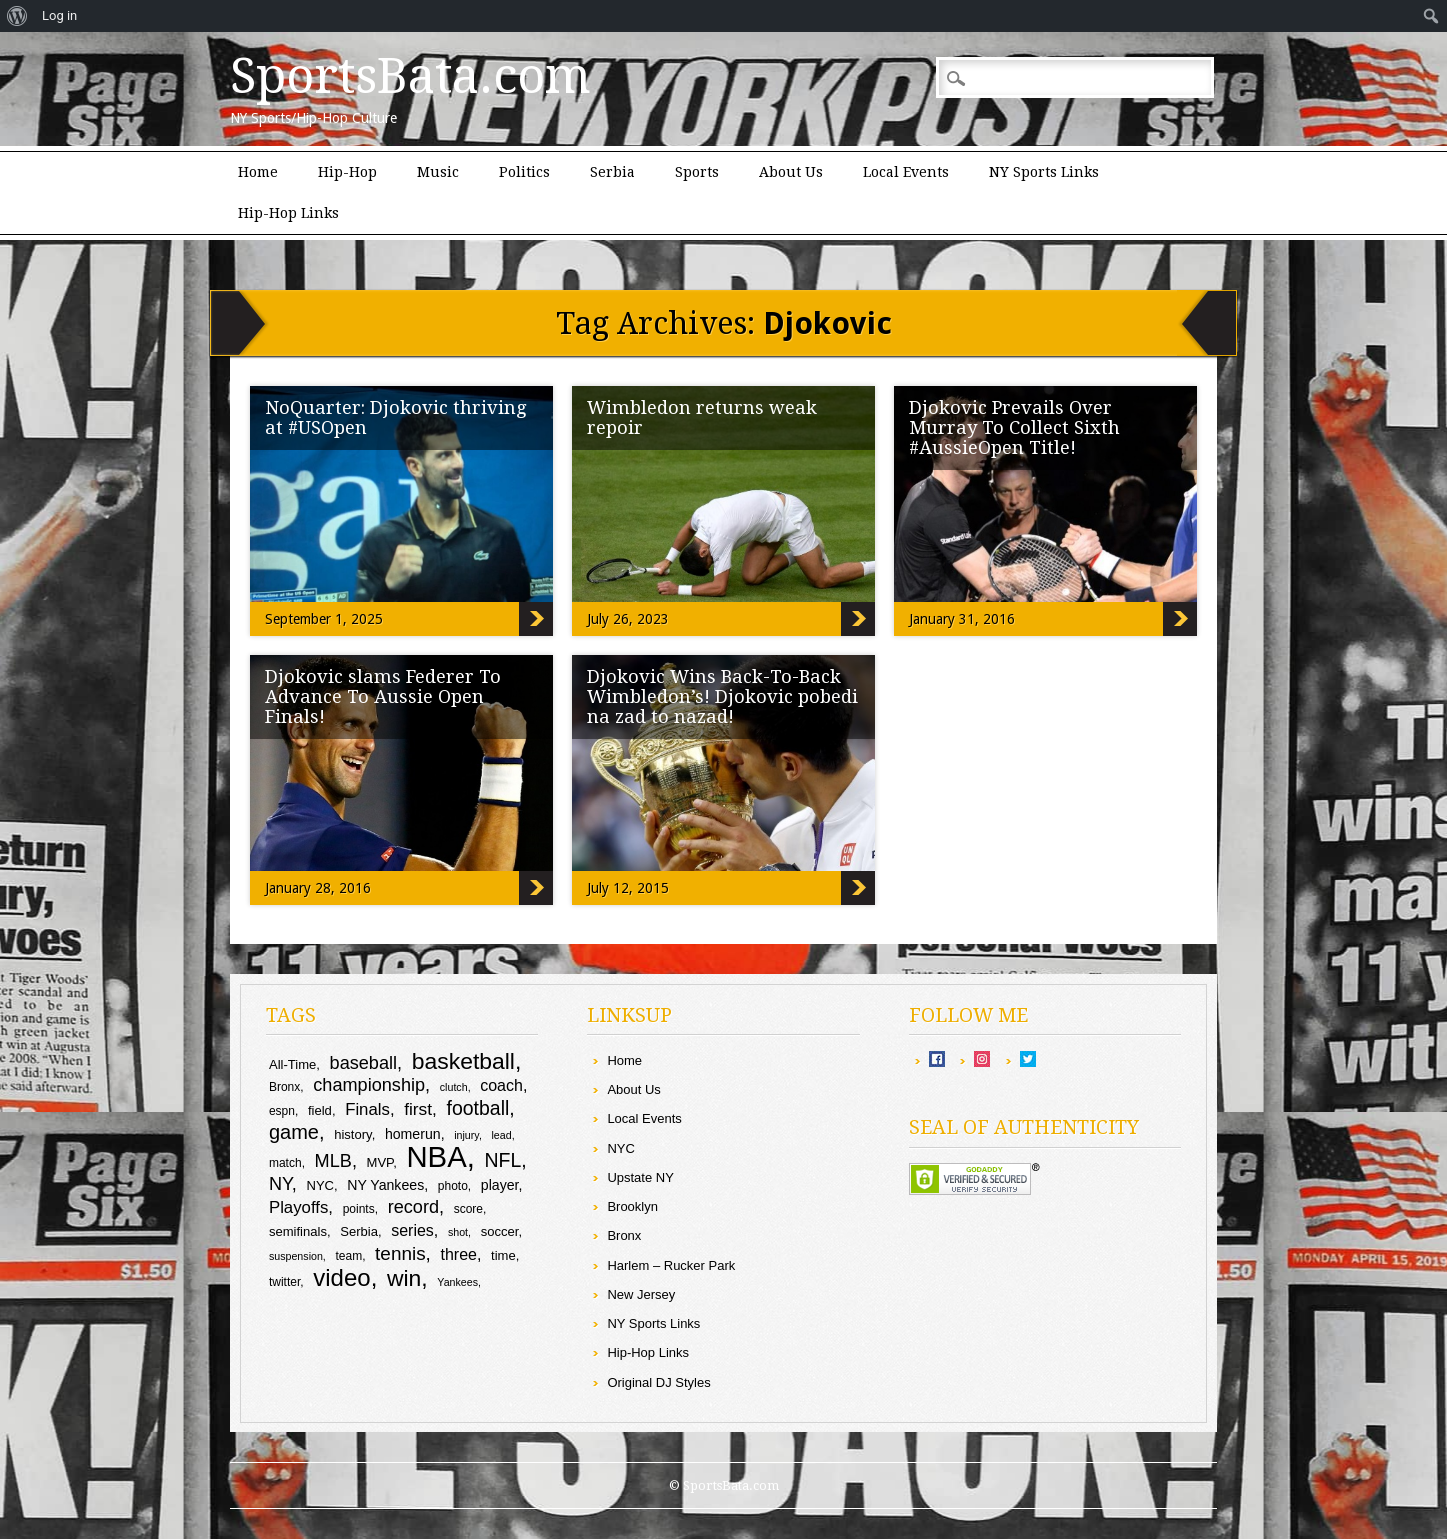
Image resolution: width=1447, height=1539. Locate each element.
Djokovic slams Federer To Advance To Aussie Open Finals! (383, 696)
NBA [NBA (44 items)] (436, 1156)
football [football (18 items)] (478, 1108)
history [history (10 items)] (352, 1134)
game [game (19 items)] (294, 1132)
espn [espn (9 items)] (282, 1111)
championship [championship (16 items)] (369, 1085)
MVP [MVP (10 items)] (380, 1162)
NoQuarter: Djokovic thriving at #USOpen (396, 417)
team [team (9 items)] (348, 1256)
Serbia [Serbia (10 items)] (359, 1231)
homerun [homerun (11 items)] (413, 1134)
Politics (524, 172)
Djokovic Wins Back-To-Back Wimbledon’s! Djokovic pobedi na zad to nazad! (722, 696)
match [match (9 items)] (285, 1163)
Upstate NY (640, 1177)
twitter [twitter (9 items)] (284, 1282)
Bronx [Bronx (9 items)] (284, 1087)
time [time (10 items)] (503, 1255)
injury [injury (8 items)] (466, 1135)
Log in (59, 15)
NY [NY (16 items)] (280, 1184)
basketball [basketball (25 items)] (463, 1061)
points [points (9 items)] (359, 1209)
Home (258, 172)
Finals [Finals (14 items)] (367, 1109)
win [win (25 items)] (404, 1278)
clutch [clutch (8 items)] (454, 1087)
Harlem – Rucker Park (671, 1265)
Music (438, 172)
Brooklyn (632, 1206)
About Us (791, 172)
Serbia (612, 172)
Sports (697, 172)
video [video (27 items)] (341, 1277)
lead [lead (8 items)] (501, 1135)
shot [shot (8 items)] (458, 1232)
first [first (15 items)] (418, 1109)
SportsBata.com (410, 76)
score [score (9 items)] (468, 1209)
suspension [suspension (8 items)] (296, 1256)
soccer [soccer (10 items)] (500, 1231)
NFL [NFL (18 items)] (502, 1160)
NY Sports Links (1044, 172)
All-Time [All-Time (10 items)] (292, 1064)
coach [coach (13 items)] (501, 1085)
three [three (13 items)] (459, 1254)
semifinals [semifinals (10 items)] (298, 1231)
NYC (620, 1148)
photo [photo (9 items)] (453, 1186)
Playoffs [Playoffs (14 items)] (298, 1207)
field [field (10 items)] (320, 1110)
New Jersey (641, 1294)
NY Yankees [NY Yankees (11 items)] (385, 1185)
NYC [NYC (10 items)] (320, 1185)
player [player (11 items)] (500, 1185)
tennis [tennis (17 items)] (400, 1253)
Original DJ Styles (658, 1382)
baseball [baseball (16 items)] (364, 1063)
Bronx (624, 1235)
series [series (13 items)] (412, 1230)
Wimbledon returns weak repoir (702, 417)
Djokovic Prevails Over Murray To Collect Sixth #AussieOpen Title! (1014, 427)
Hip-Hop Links (288, 213)
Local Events (906, 172)
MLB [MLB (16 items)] (333, 1161)
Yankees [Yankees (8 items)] (457, 1282)
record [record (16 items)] (413, 1207)
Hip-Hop (347, 172)
